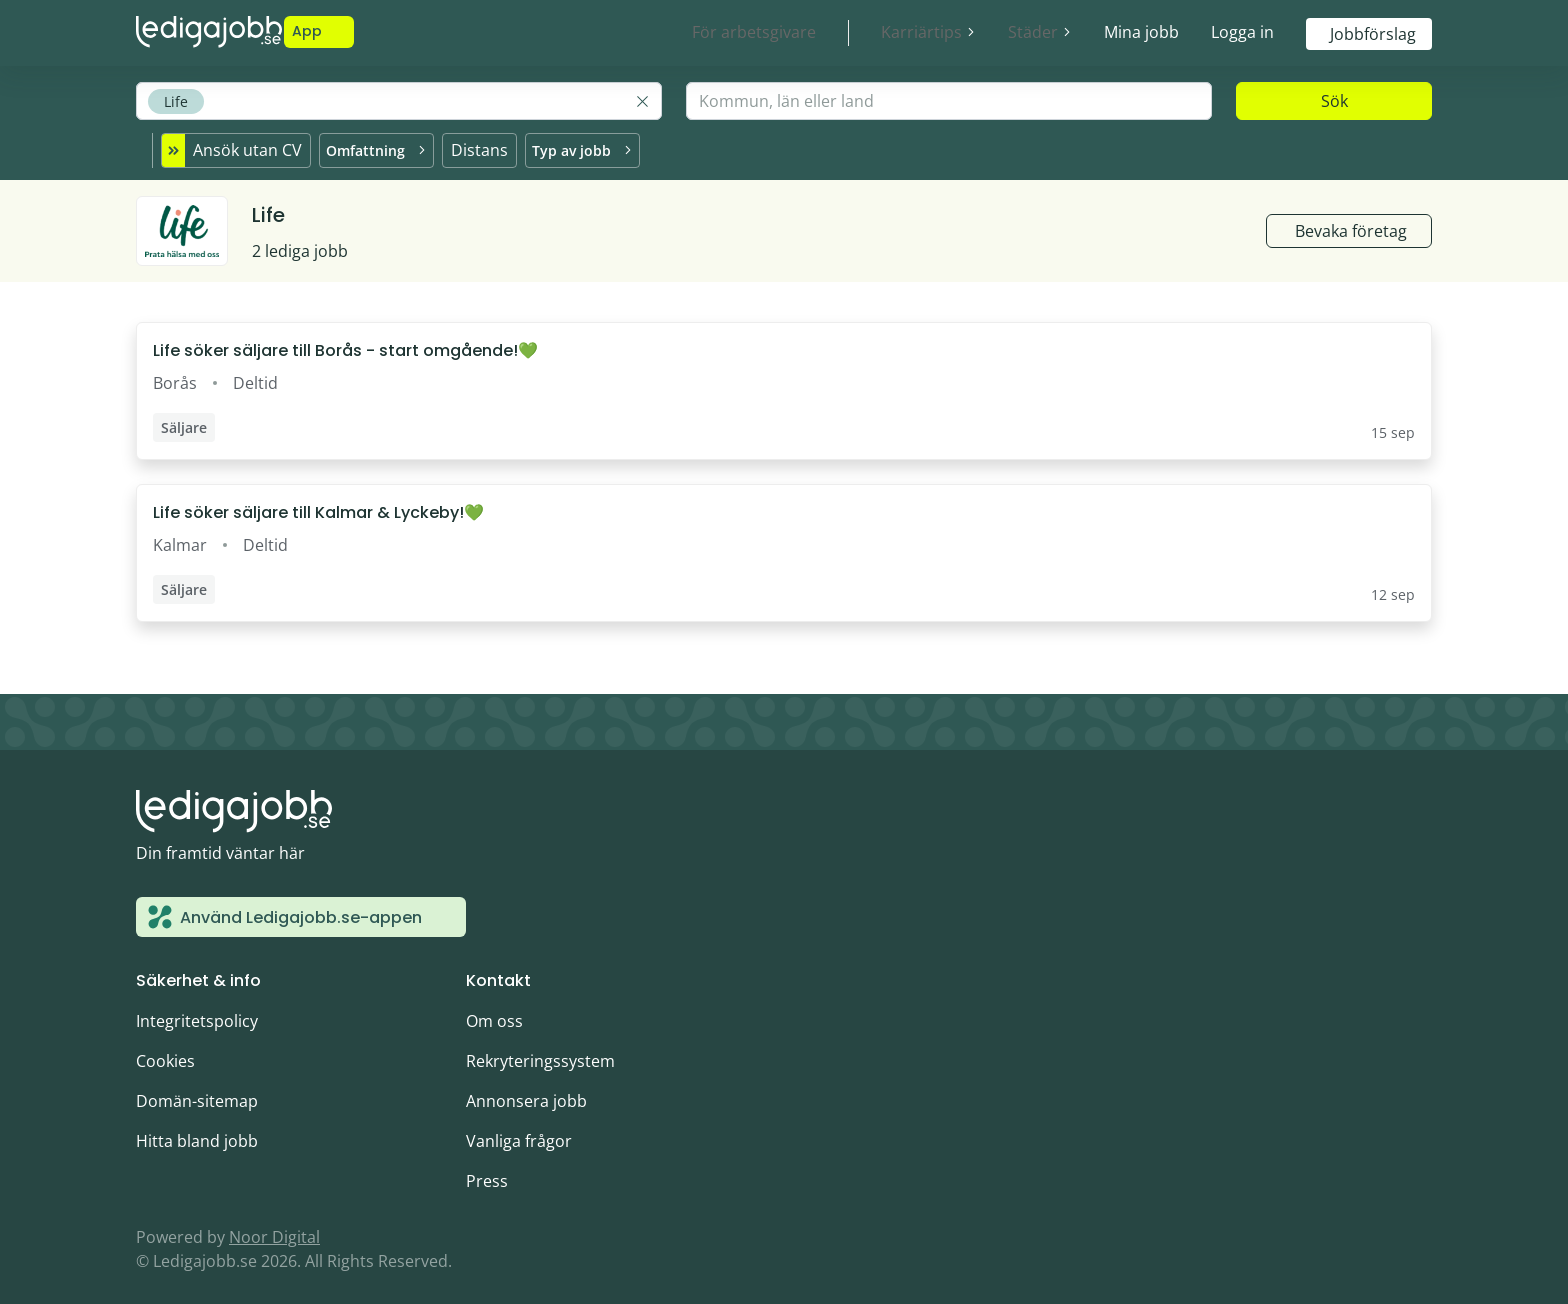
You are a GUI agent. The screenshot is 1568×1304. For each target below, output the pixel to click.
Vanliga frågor (519, 1132)
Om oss (494, 1012)
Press (487, 1172)
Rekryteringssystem (540, 1052)
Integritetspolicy (197, 1012)
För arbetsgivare (754, 32)
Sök (1334, 101)
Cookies (165, 1052)
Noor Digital (274, 1228)
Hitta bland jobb (197, 1132)
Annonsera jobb (526, 1092)
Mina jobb (1141, 32)
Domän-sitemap (197, 1092)
